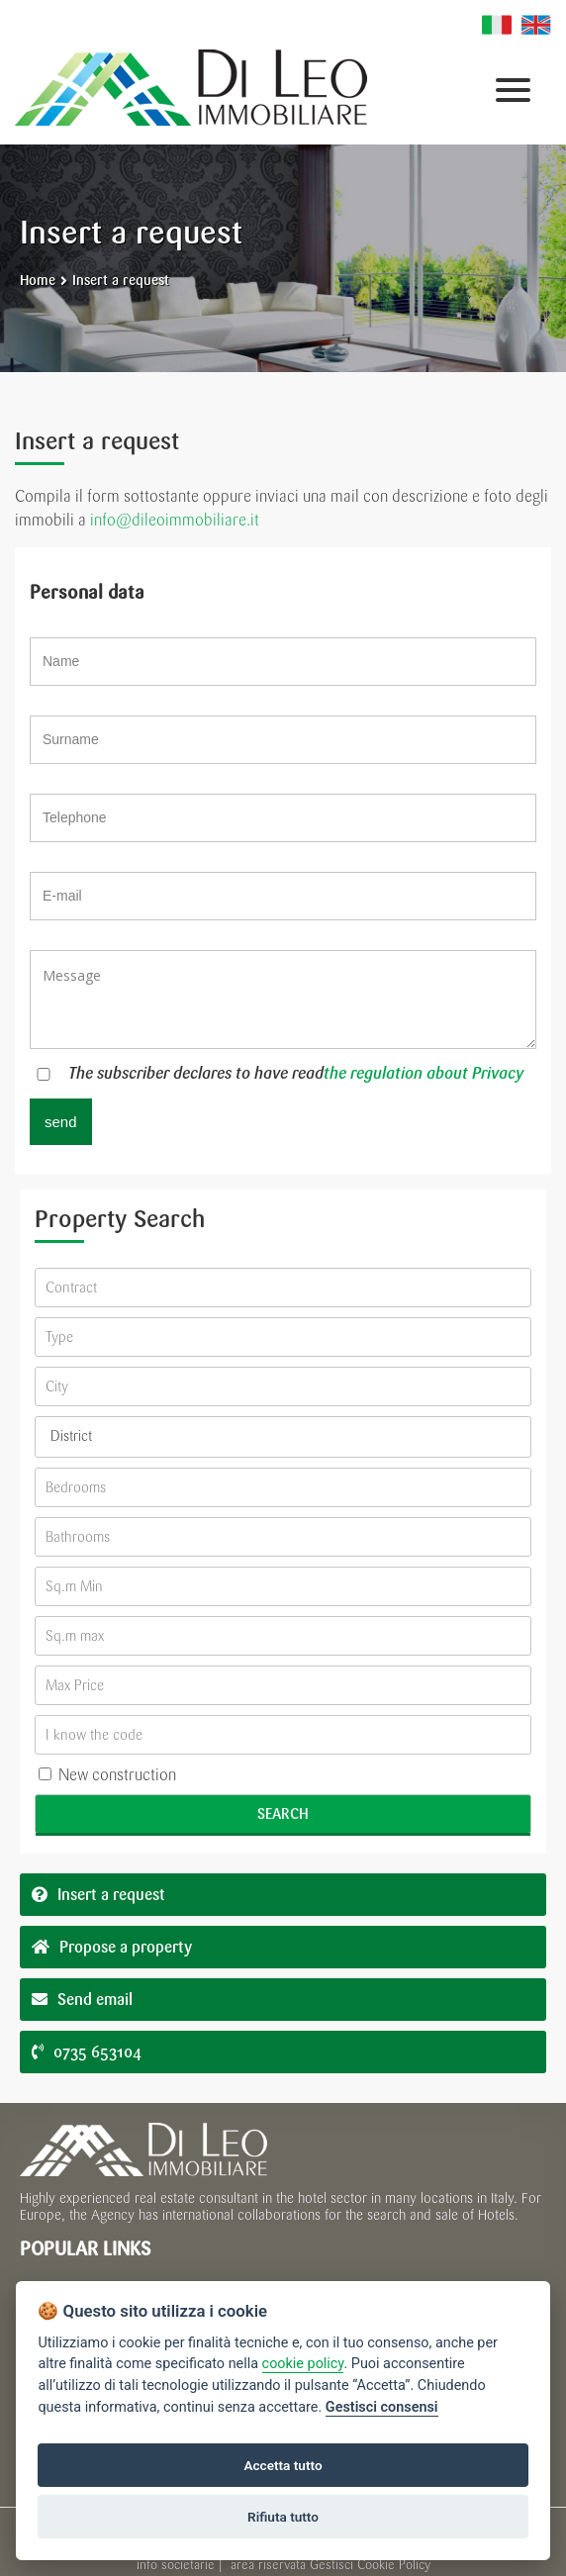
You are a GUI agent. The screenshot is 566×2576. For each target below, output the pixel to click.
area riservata (268, 2564)
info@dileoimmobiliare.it (174, 520)
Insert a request (120, 280)
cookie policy (303, 2363)
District (71, 1436)
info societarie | (182, 2564)
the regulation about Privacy (423, 1073)
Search (283, 1814)
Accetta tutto (282, 2465)
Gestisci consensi (382, 2407)
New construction (107, 1774)
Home (37, 280)
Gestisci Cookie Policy (370, 2564)
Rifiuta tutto (283, 2517)
